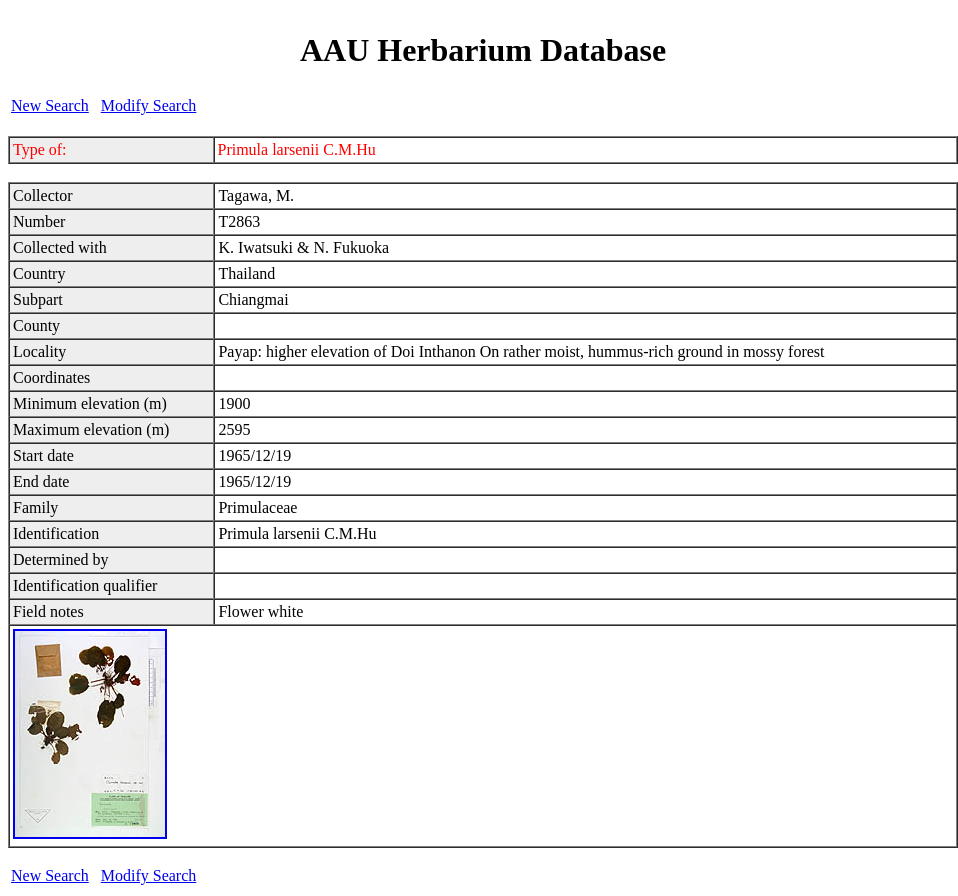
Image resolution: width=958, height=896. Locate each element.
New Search (50, 105)
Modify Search (149, 105)
